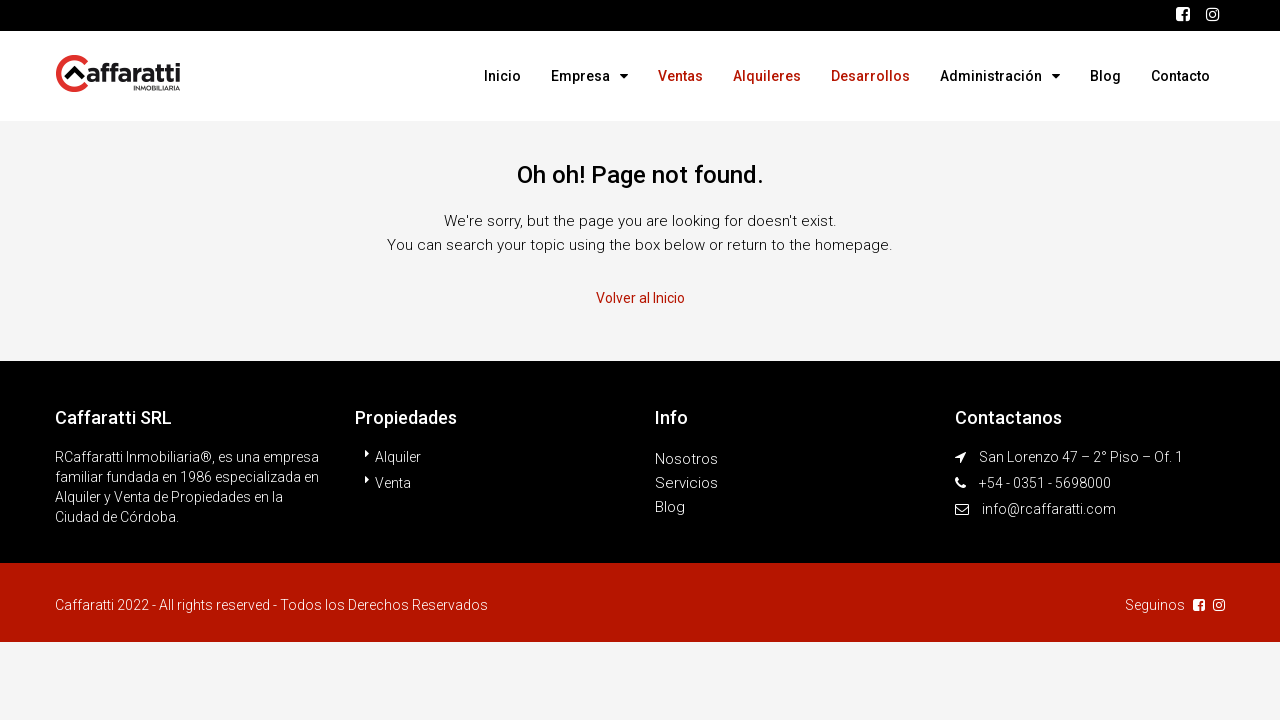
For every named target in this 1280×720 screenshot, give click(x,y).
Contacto (1180, 76)
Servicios (686, 483)
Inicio (502, 76)
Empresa (580, 76)
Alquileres (767, 76)
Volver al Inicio (640, 298)
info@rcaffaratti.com (1049, 509)
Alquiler (398, 457)
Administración (991, 76)
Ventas (680, 76)
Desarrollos (870, 76)
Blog (1105, 76)
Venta (393, 483)
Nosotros (686, 459)
